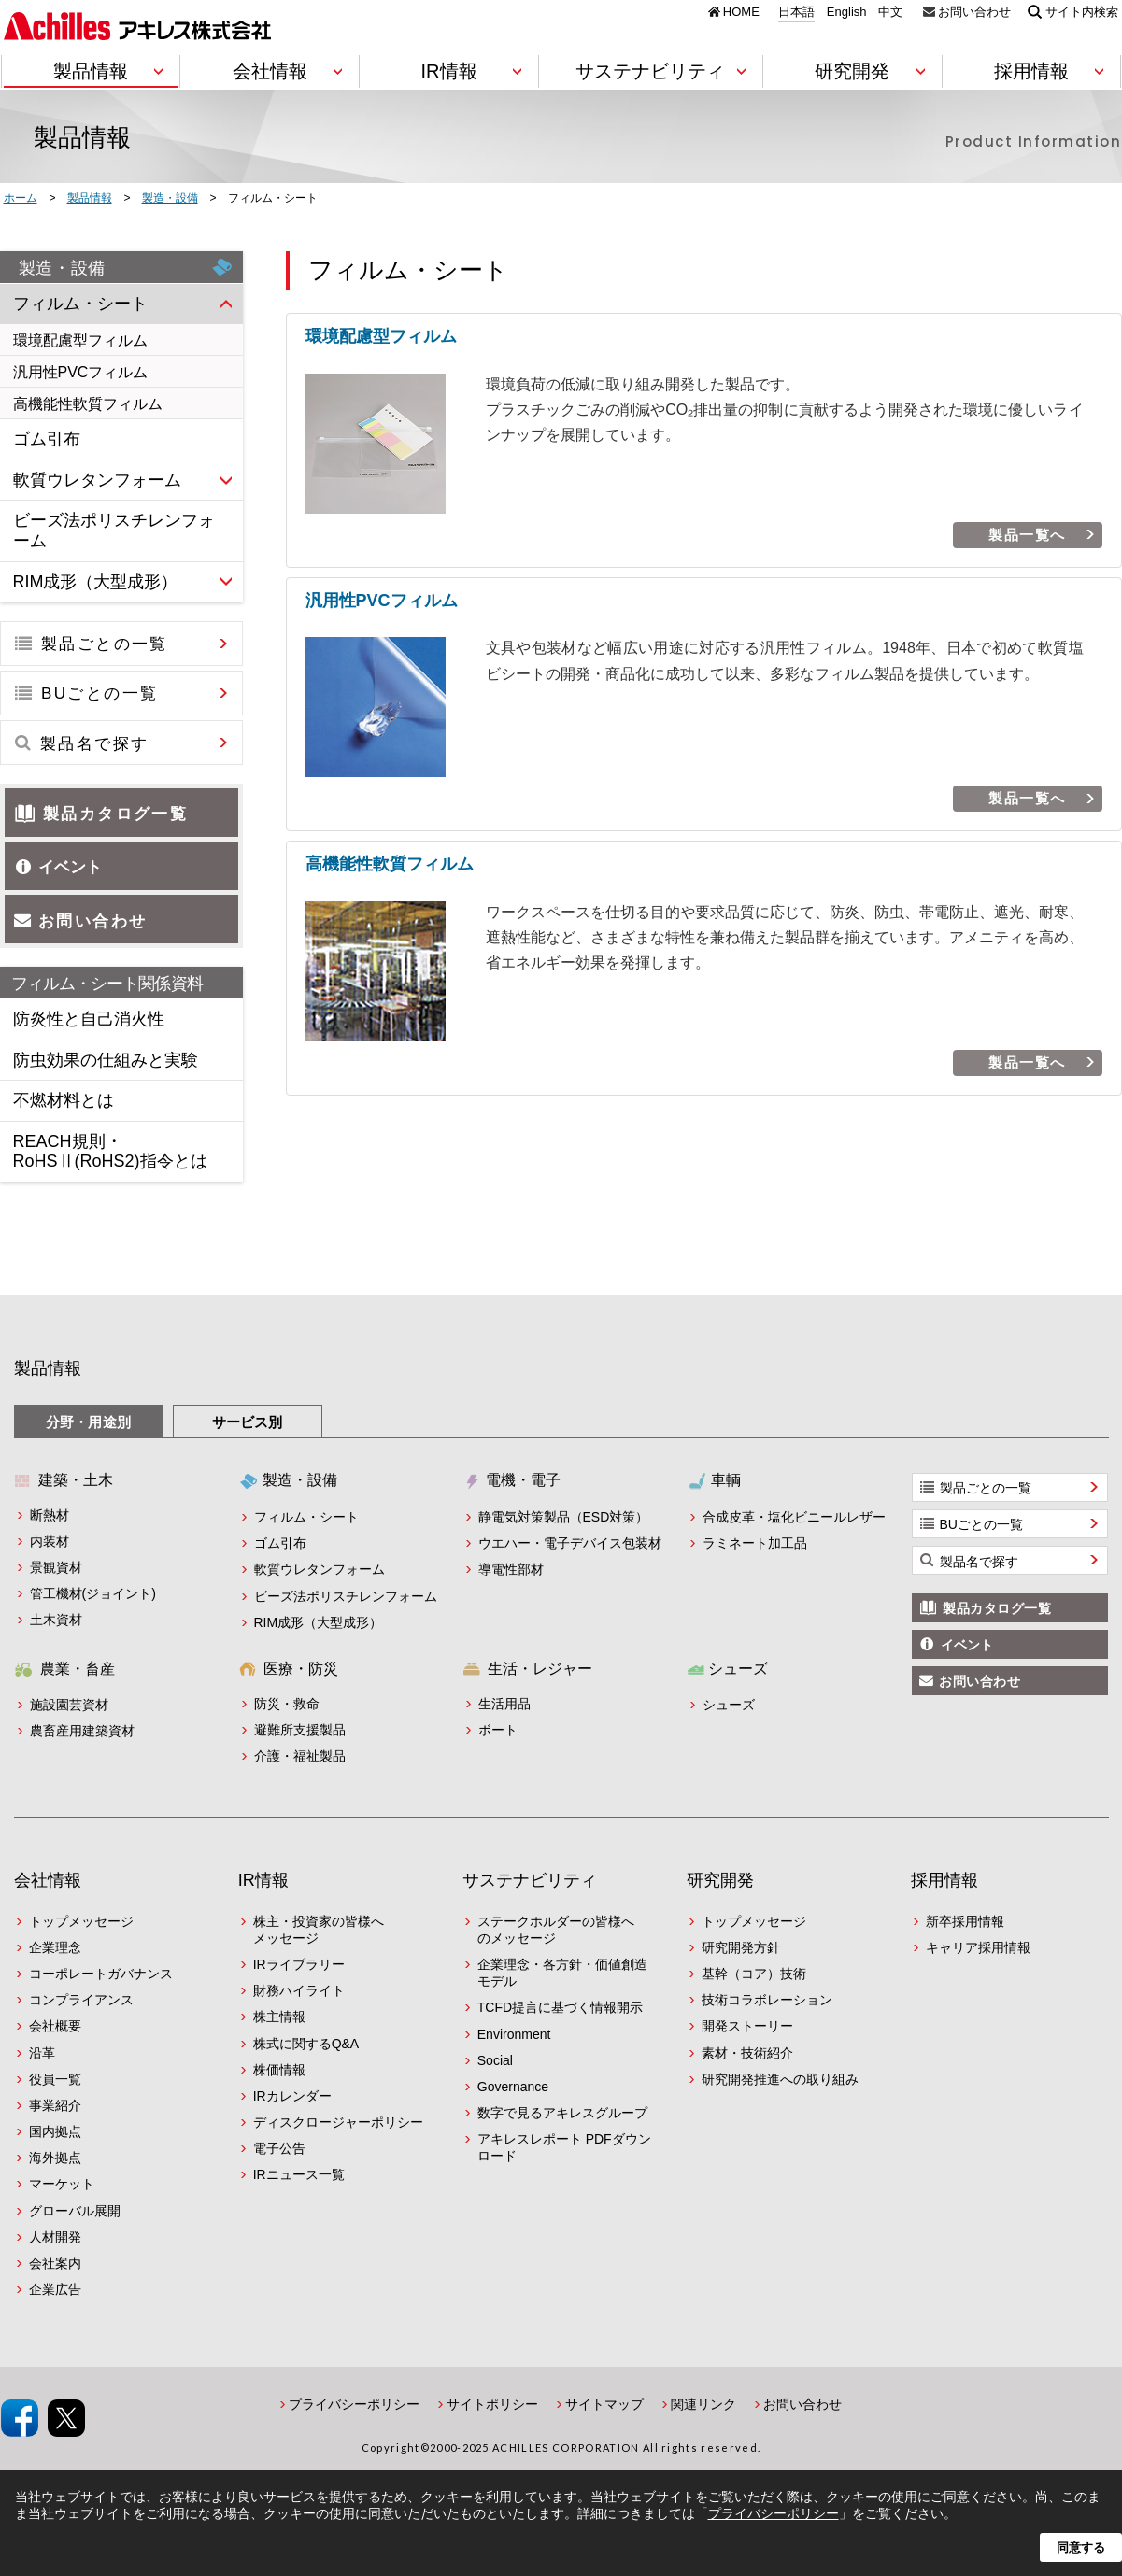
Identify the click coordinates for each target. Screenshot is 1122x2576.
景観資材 (56, 1567)
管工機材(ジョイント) (93, 1593)
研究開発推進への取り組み (780, 2079)
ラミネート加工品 (755, 1543)
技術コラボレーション (767, 1999)
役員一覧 (55, 2079)
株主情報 (279, 2016)
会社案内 (55, 2263)
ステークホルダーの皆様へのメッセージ (555, 1930)
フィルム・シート (306, 1516)
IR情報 (263, 1880)
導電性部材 (511, 1569)
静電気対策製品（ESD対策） (563, 1516)
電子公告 (279, 2148)
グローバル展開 (75, 2210)
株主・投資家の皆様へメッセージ (318, 1930)
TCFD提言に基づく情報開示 (560, 2007)
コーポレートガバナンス (101, 1973)
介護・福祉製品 (300, 1755)
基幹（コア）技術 (754, 1973)
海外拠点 (55, 2157)
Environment (514, 2034)
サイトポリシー (492, 2404)
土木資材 (56, 1619)
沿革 (42, 2052)
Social (495, 2060)
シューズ (729, 1704)
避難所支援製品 (300, 1729)
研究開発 (720, 1880)
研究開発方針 (741, 1947)
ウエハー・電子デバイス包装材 (569, 1543)
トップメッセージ (81, 1921)
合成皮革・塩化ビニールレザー (794, 1516)
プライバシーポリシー (354, 2404)
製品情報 (47, 1368)
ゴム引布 (280, 1543)
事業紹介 (55, 2105)
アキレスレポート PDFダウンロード (564, 2147)
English (847, 12)
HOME (741, 11)
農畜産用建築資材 (82, 1730)
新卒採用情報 (965, 1921)
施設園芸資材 (69, 1704)
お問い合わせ (974, 11)
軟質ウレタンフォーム (319, 1569)
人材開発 (55, 2236)
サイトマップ (604, 2404)
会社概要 (55, 2025)
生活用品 (504, 1703)
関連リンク (703, 2404)
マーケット (61, 2183)
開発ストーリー (747, 2025)
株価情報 (279, 2069)
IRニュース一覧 (299, 2174)
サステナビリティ (529, 1880)
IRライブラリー (299, 1964)
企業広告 (55, 2289)
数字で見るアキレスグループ (562, 2112)
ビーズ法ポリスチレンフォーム (345, 1596)
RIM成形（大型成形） (318, 1622)
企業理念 (55, 1947)
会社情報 (47, 1880)
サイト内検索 (1081, 11)
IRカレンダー (292, 2095)
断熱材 (49, 1514)
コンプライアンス (81, 1999)
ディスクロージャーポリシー (338, 2122)
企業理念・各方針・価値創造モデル (562, 1973)
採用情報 (944, 1880)
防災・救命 (287, 1703)
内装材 (49, 1541)
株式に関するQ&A (306, 2043)
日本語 (796, 12)
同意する (1081, 2548)
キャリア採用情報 (978, 1947)
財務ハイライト (299, 1990)
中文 (890, 12)
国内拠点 (55, 2131)
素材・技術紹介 (747, 2052)
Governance (512, 2086)
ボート (498, 1729)
